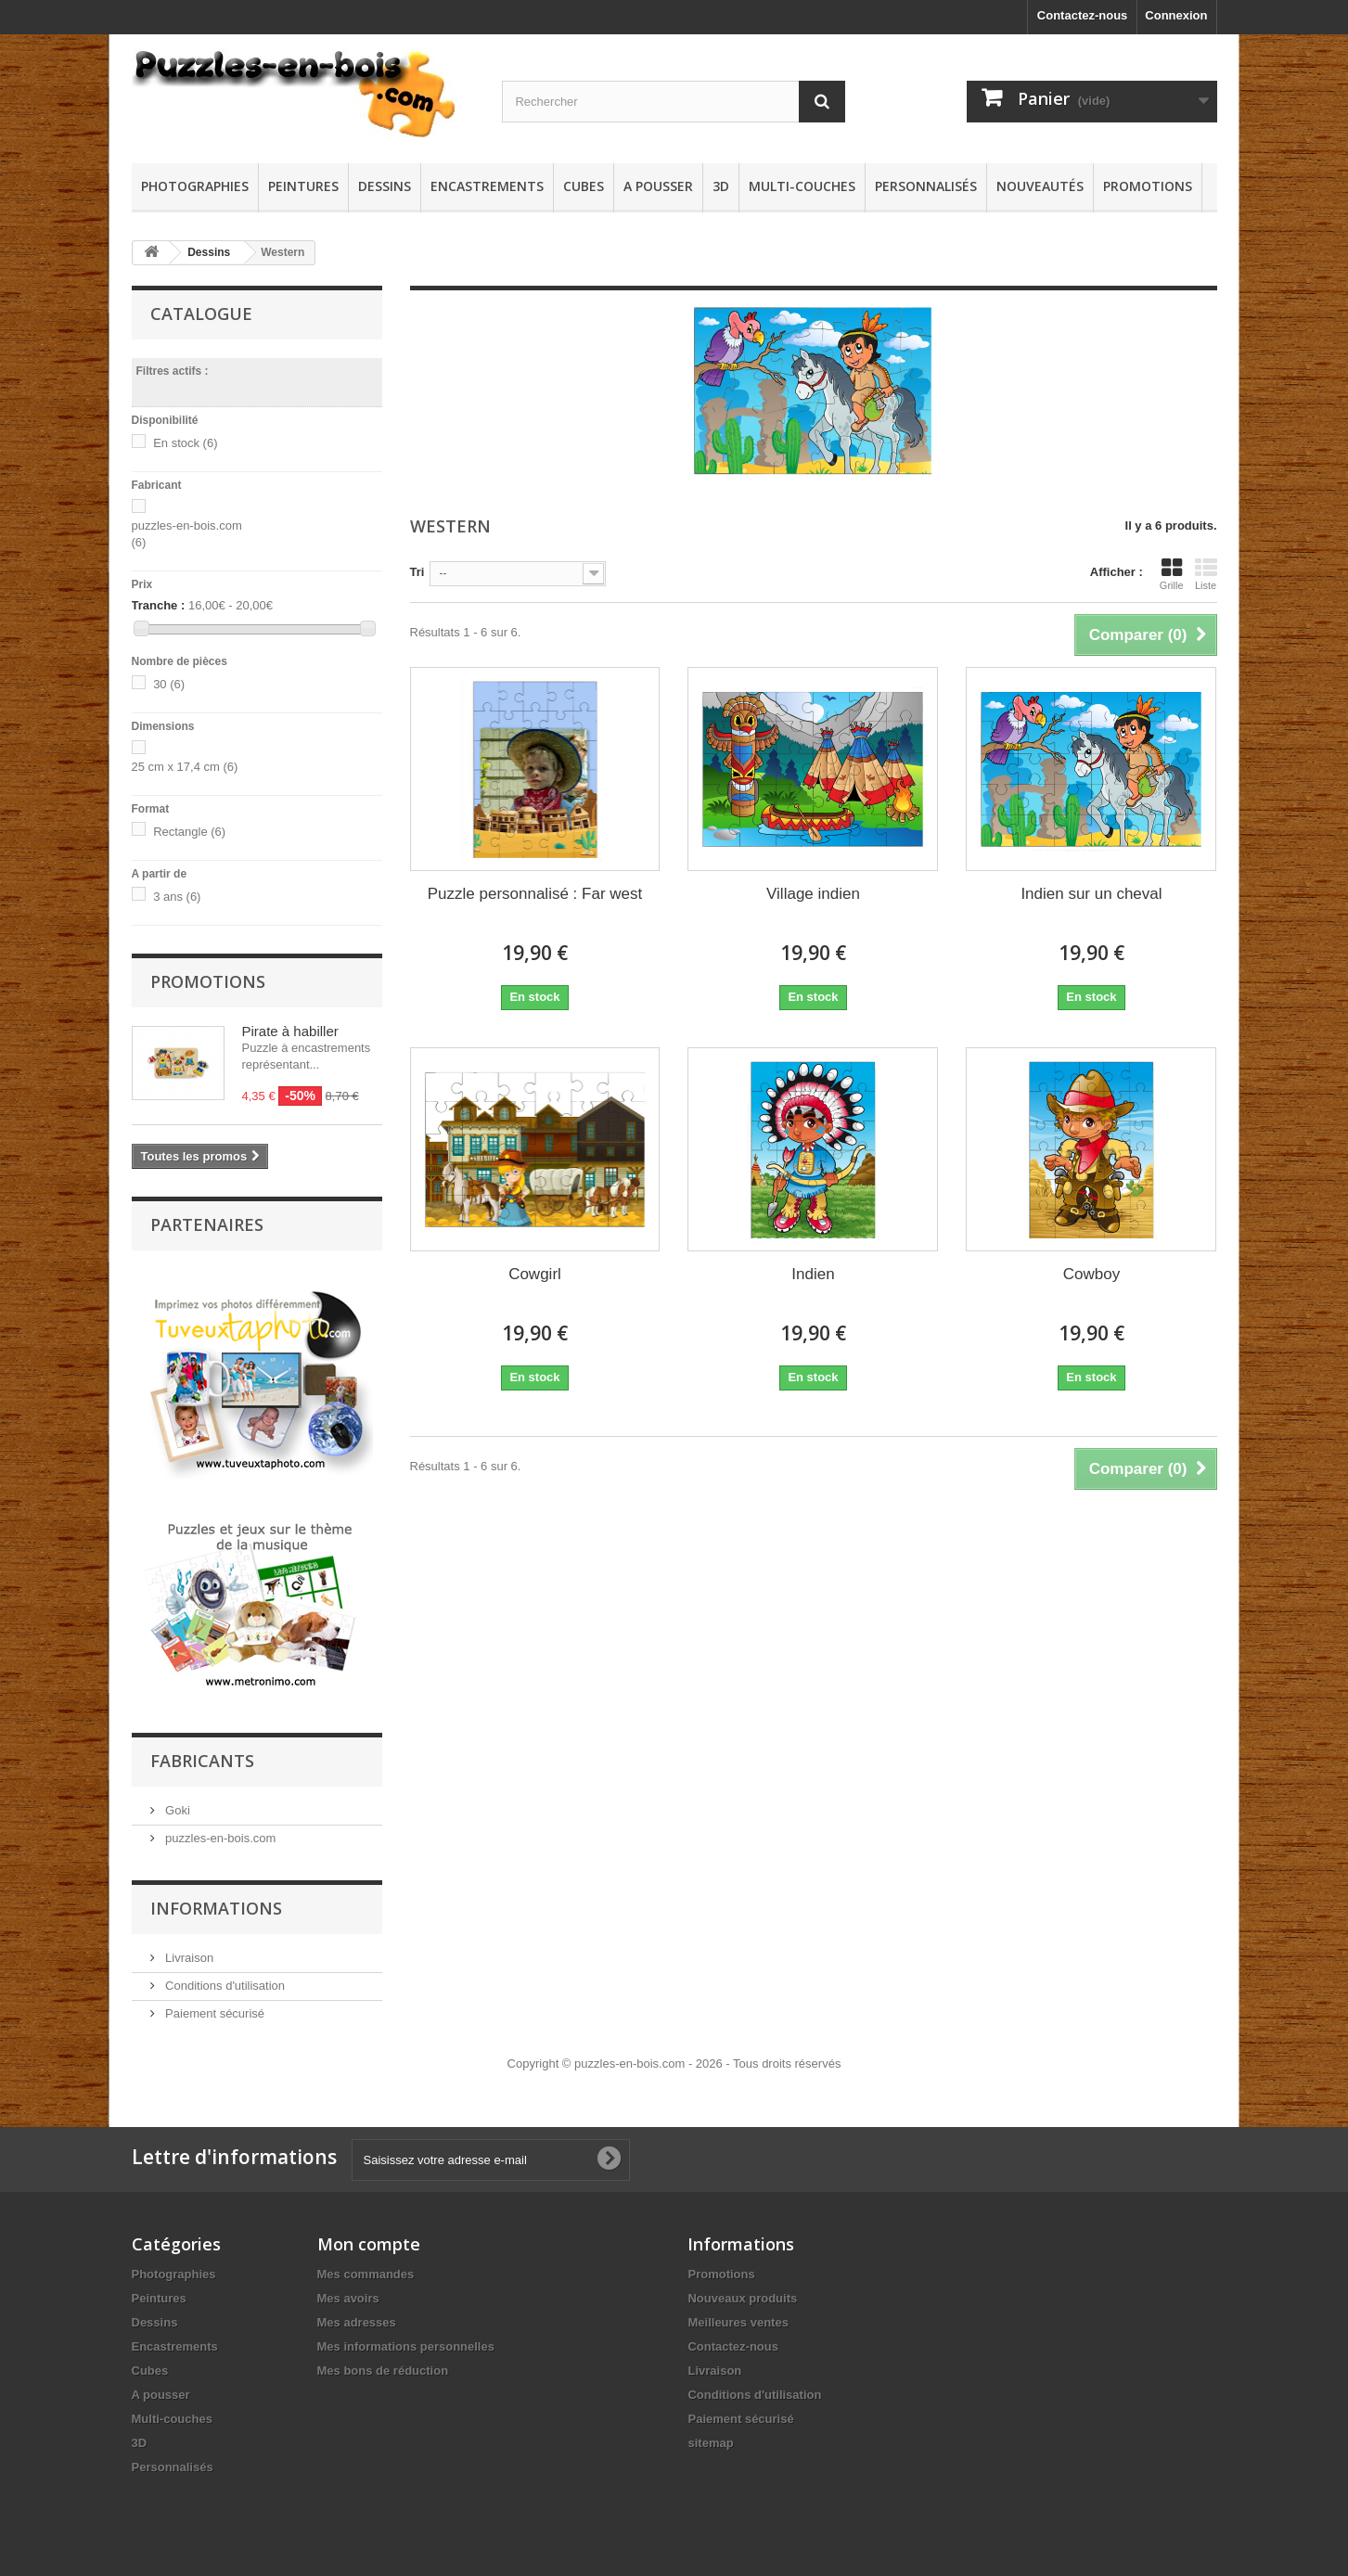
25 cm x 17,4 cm (185, 767)
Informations (216, 1900)
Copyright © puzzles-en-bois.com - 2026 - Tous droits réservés (674, 2055)
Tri (417, 572)
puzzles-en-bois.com (219, 1830)
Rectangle (189, 832)
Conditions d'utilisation (224, 1977)
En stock (185, 443)
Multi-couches (802, 186)
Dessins (384, 186)
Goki (176, 1802)
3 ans (176, 897)
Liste (1206, 574)
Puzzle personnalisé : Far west (535, 894)
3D (721, 186)
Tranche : (159, 605)
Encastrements (487, 186)
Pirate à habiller (290, 1031)
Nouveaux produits (742, 2290)
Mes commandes (366, 2266)
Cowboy (1091, 1274)
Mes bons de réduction (383, 2362)
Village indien (813, 894)
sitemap (710, 2434)
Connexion (1176, 15)
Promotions (1147, 186)
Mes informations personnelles (405, 2338)
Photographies (195, 186)
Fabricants (202, 1752)
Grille (1172, 574)
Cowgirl (534, 1274)
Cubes (583, 186)
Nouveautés (1040, 186)
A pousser (658, 186)
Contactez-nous (1082, 15)
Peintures (303, 186)
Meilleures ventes (737, 2314)
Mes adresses (356, 2314)
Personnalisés (926, 186)
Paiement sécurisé (213, 2005)
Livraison (188, 1949)
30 (169, 684)
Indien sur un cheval (1091, 894)
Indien (812, 1274)
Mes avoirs (348, 2290)
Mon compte (368, 2235)
